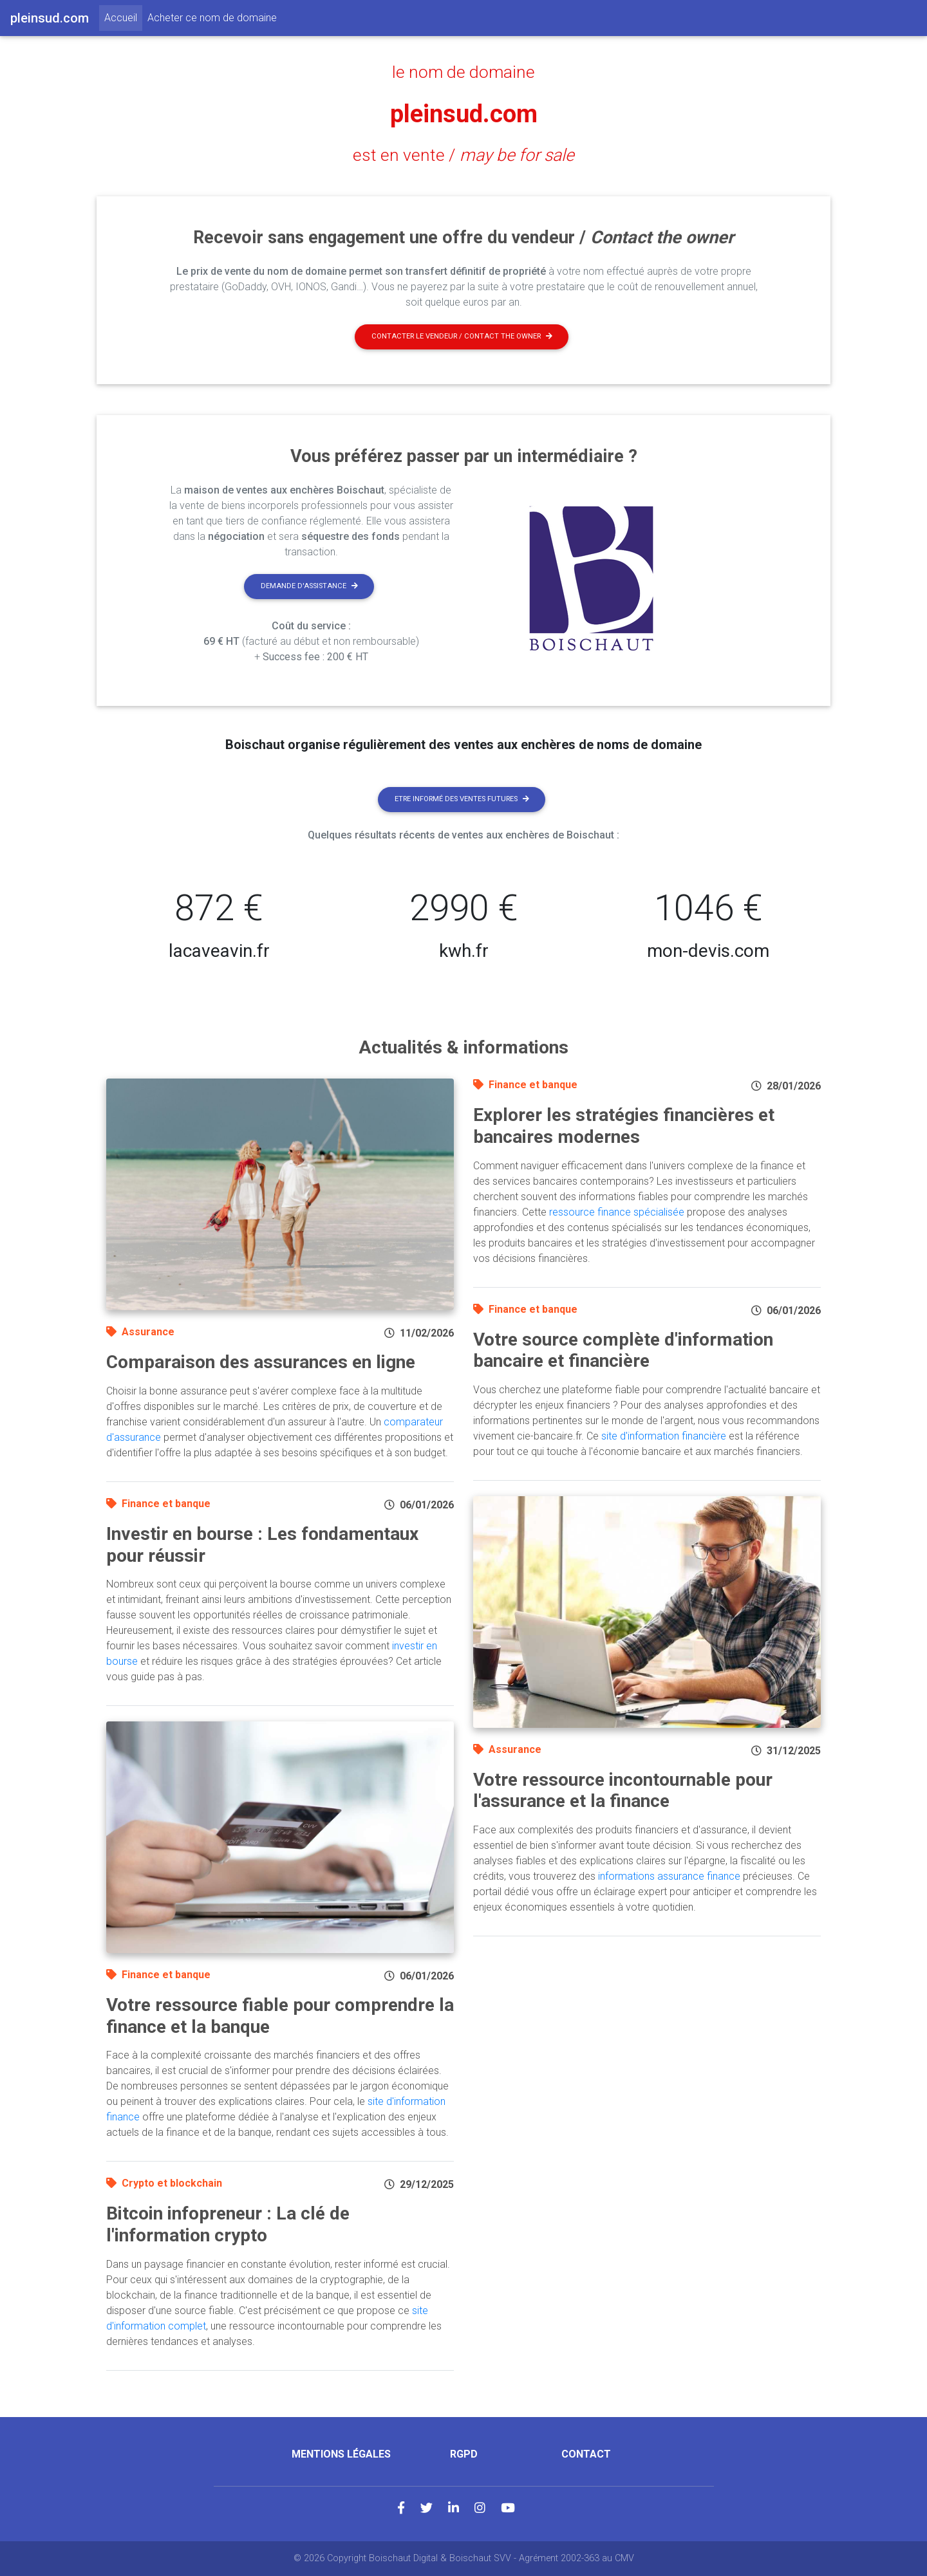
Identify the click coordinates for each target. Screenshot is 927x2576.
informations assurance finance (669, 1876)
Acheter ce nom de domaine (212, 18)
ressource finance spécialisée (616, 1212)
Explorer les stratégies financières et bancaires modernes (623, 1125)
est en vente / (463, 155)
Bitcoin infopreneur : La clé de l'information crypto (228, 2224)
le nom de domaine (464, 72)
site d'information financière (663, 1436)
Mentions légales (341, 2454)
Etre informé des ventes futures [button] (462, 799)
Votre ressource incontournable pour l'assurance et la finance (622, 1790)
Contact (586, 2454)
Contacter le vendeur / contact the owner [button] (461, 336)
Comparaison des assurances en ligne (260, 1362)
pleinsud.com (464, 113)
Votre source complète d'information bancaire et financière (623, 1350)
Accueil (123, 17)
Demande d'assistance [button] (309, 586)
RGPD (464, 2454)
